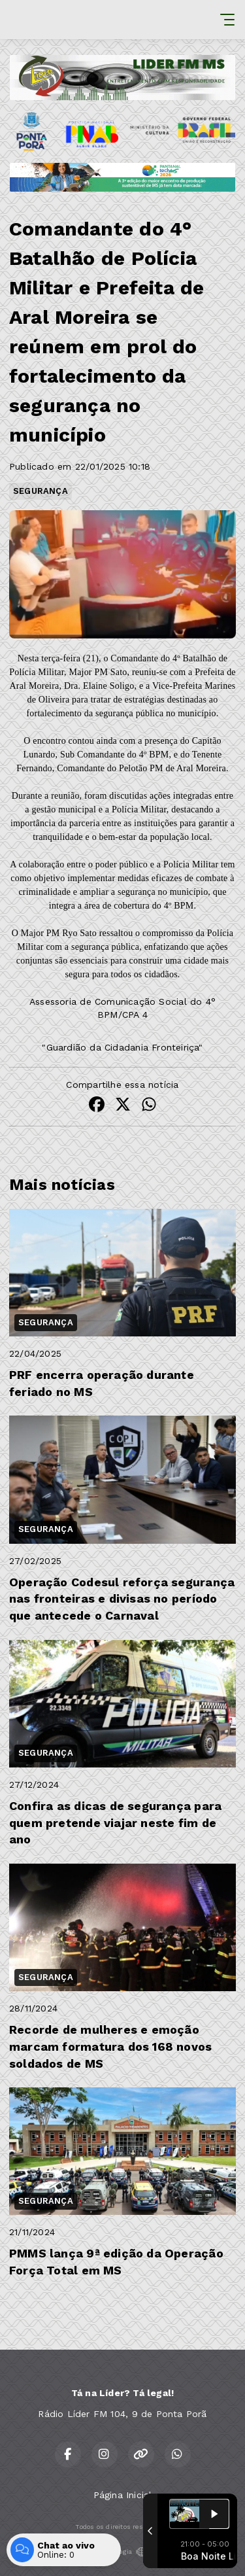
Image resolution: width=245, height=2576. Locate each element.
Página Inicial (122, 2495)
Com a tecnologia (122, 2551)
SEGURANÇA (40, 491)
